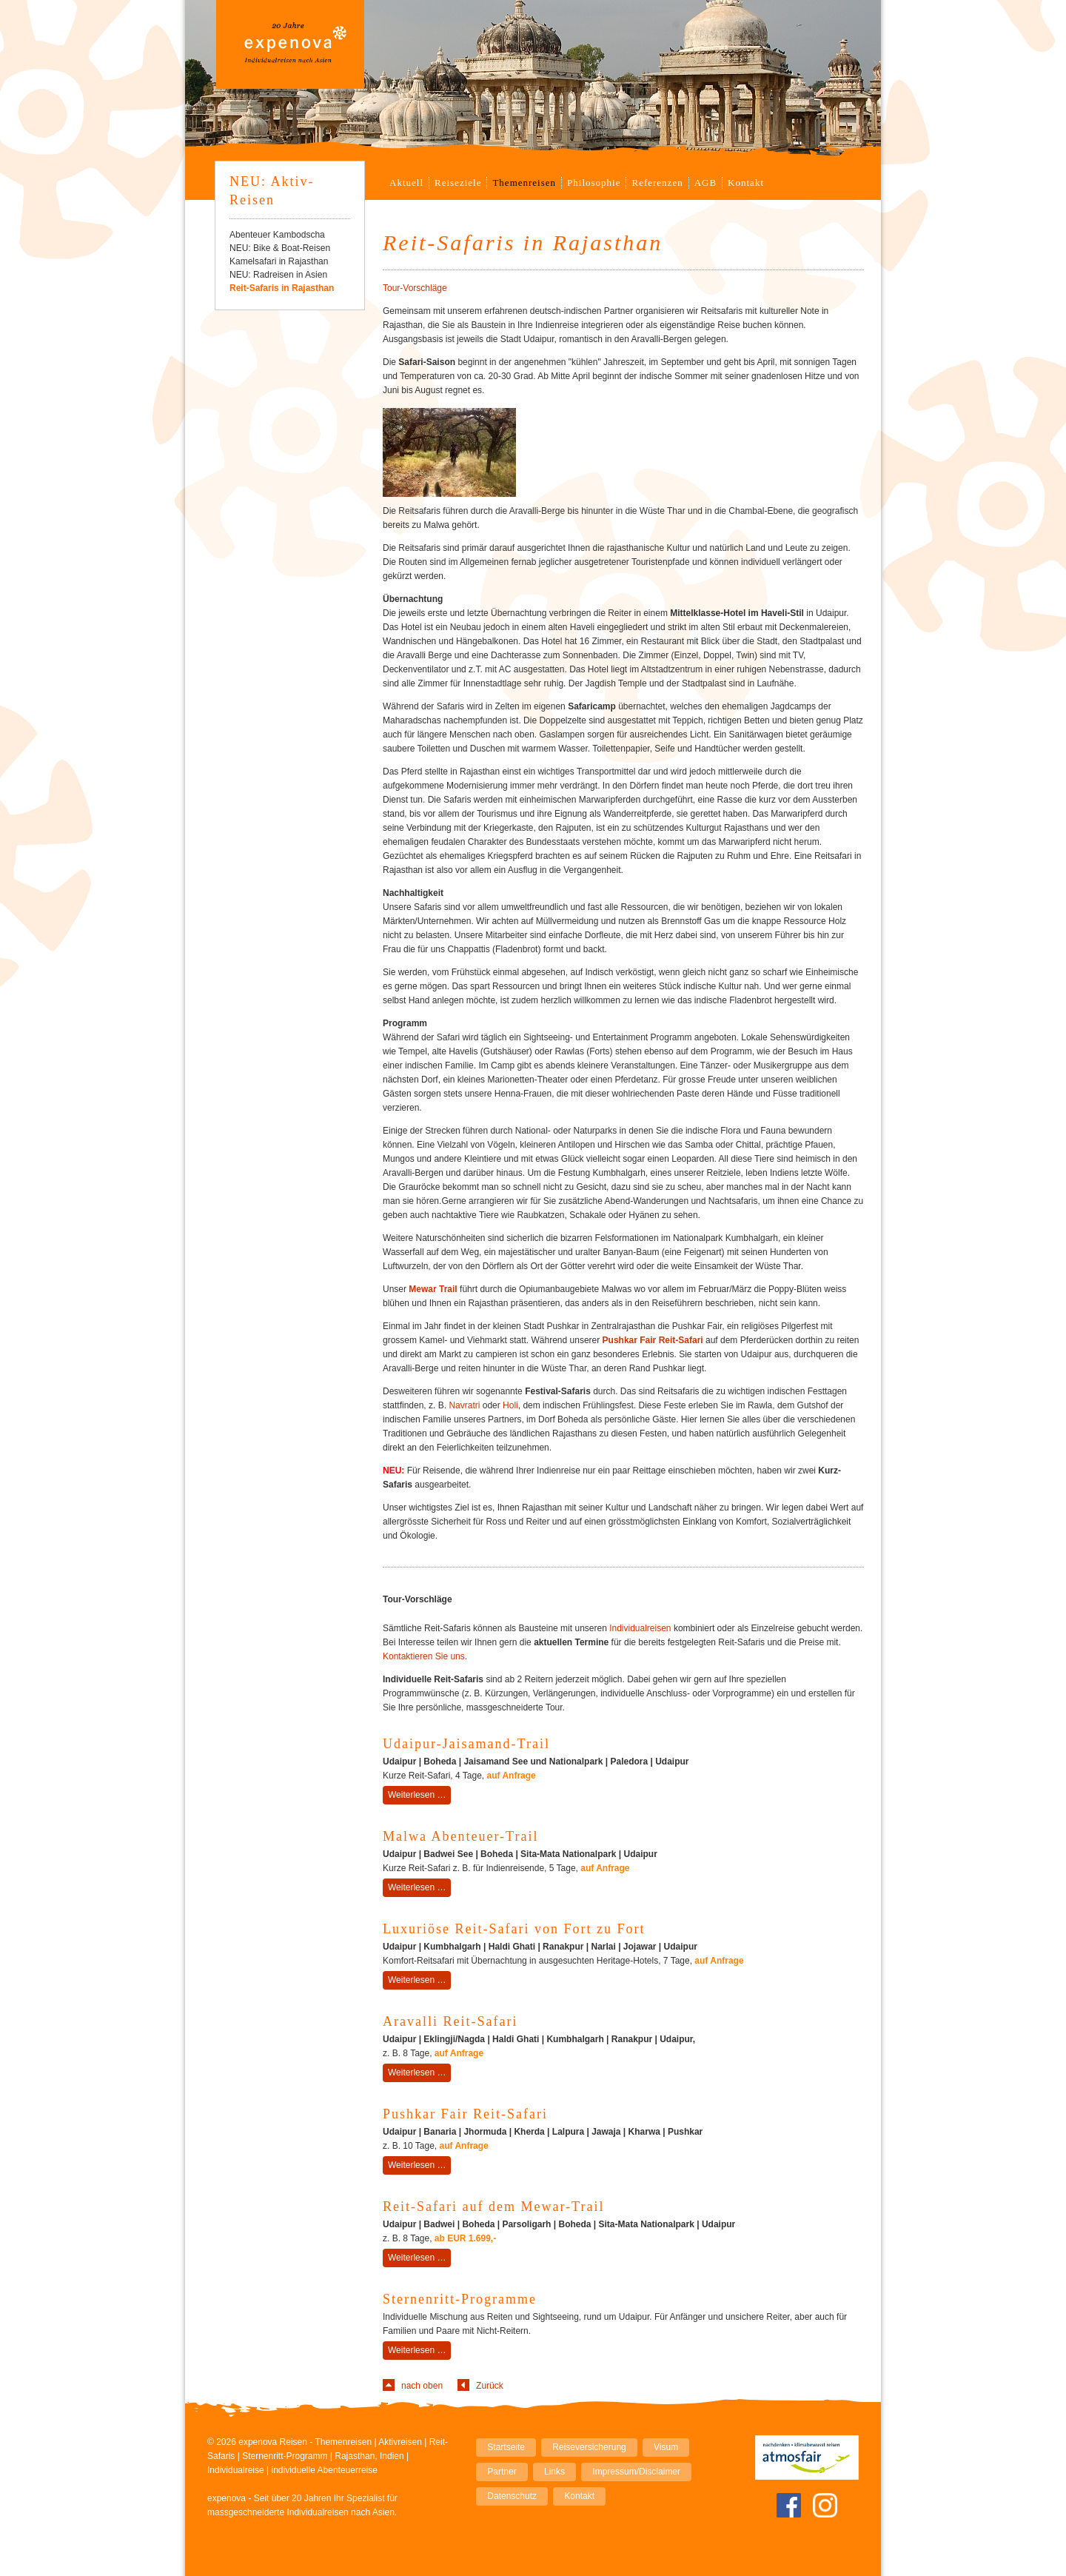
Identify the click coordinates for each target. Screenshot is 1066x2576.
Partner (501, 2471)
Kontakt (746, 182)
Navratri (464, 1405)
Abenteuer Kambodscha (277, 235)
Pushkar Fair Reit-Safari (653, 1340)
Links (554, 2471)
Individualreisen (640, 1628)
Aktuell (406, 182)
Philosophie (593, 182)
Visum (666, 2447)
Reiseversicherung (589, 2447)
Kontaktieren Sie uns (424, 1656)
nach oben (422, 2386)
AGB (705, 182)
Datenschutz (512, 2496)
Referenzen (657, 182)
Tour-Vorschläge (415, 288)
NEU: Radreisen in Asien (278, 275)
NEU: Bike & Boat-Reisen (279, 248)
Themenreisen (524, 182)
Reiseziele (458, 182)
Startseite (506, 2447)
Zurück (489, 2386)
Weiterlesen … (419, 1795)
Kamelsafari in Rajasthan (278, 261)
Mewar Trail (433, 1289)
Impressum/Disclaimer (636, 2471)
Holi (510, 1405)
